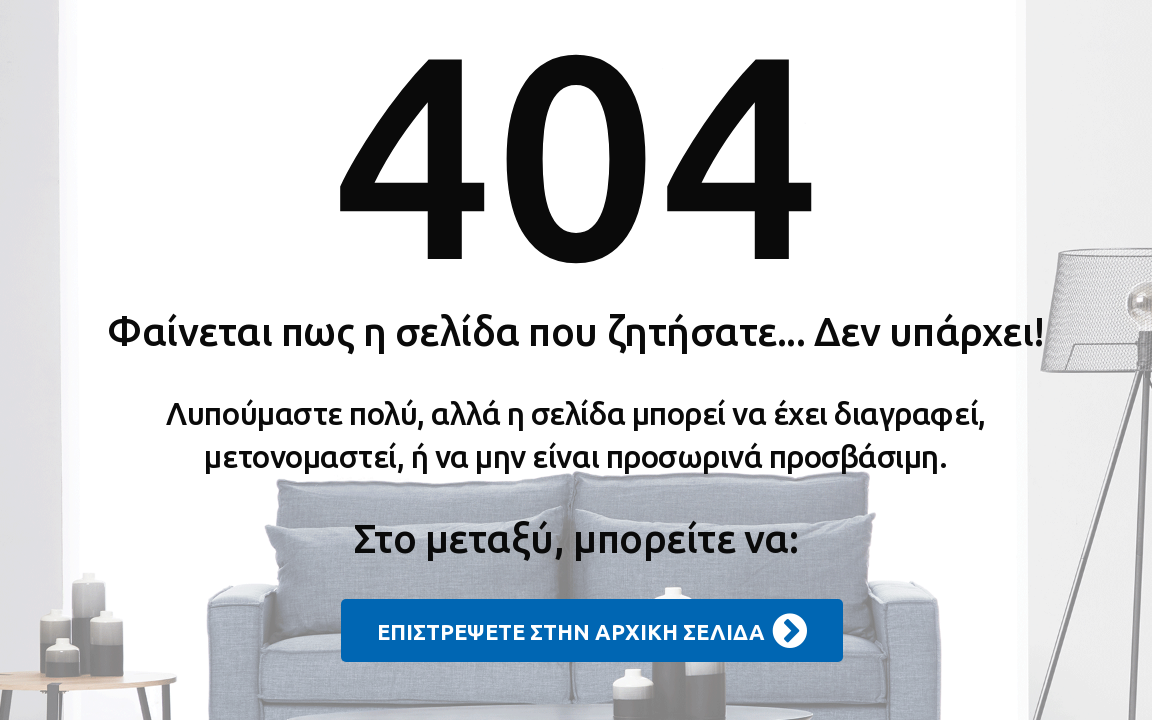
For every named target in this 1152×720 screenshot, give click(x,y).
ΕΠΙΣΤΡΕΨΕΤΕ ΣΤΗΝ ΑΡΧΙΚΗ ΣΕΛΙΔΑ (592, 631)
